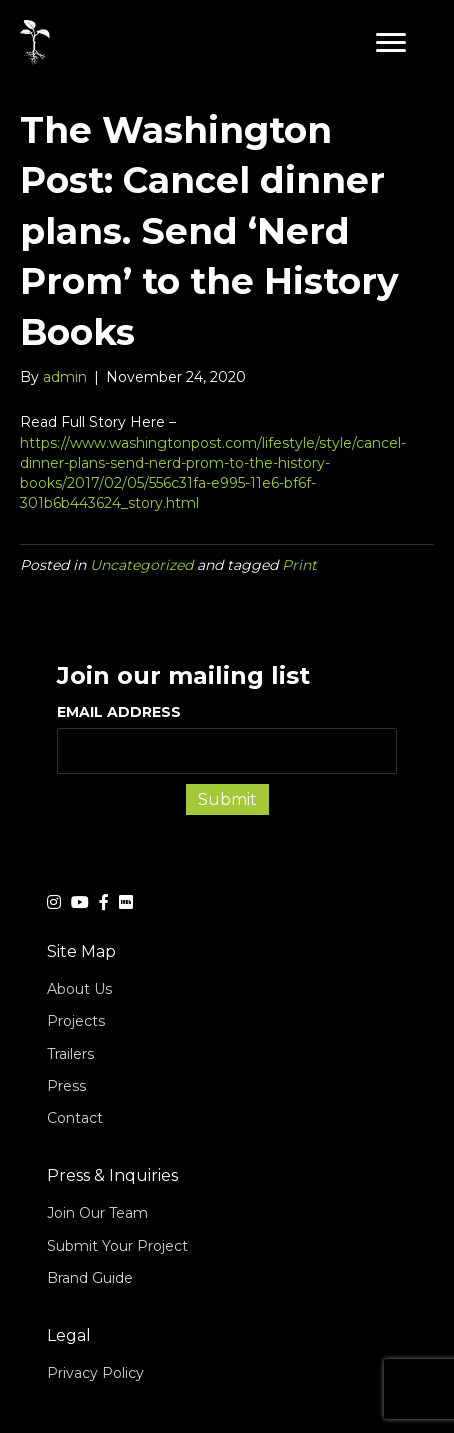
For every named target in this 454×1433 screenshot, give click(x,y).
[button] (391, 43)
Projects (76, 1021)
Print (299, 565)
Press (66, 1086)
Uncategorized (141, 565)
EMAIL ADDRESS (227, 738)
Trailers (70, 1054)
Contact (75, 1118)
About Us (79, 989)
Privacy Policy (95, 1373)
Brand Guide (90, 1278)
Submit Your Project (117, 1246)
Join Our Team (97, 1213)
